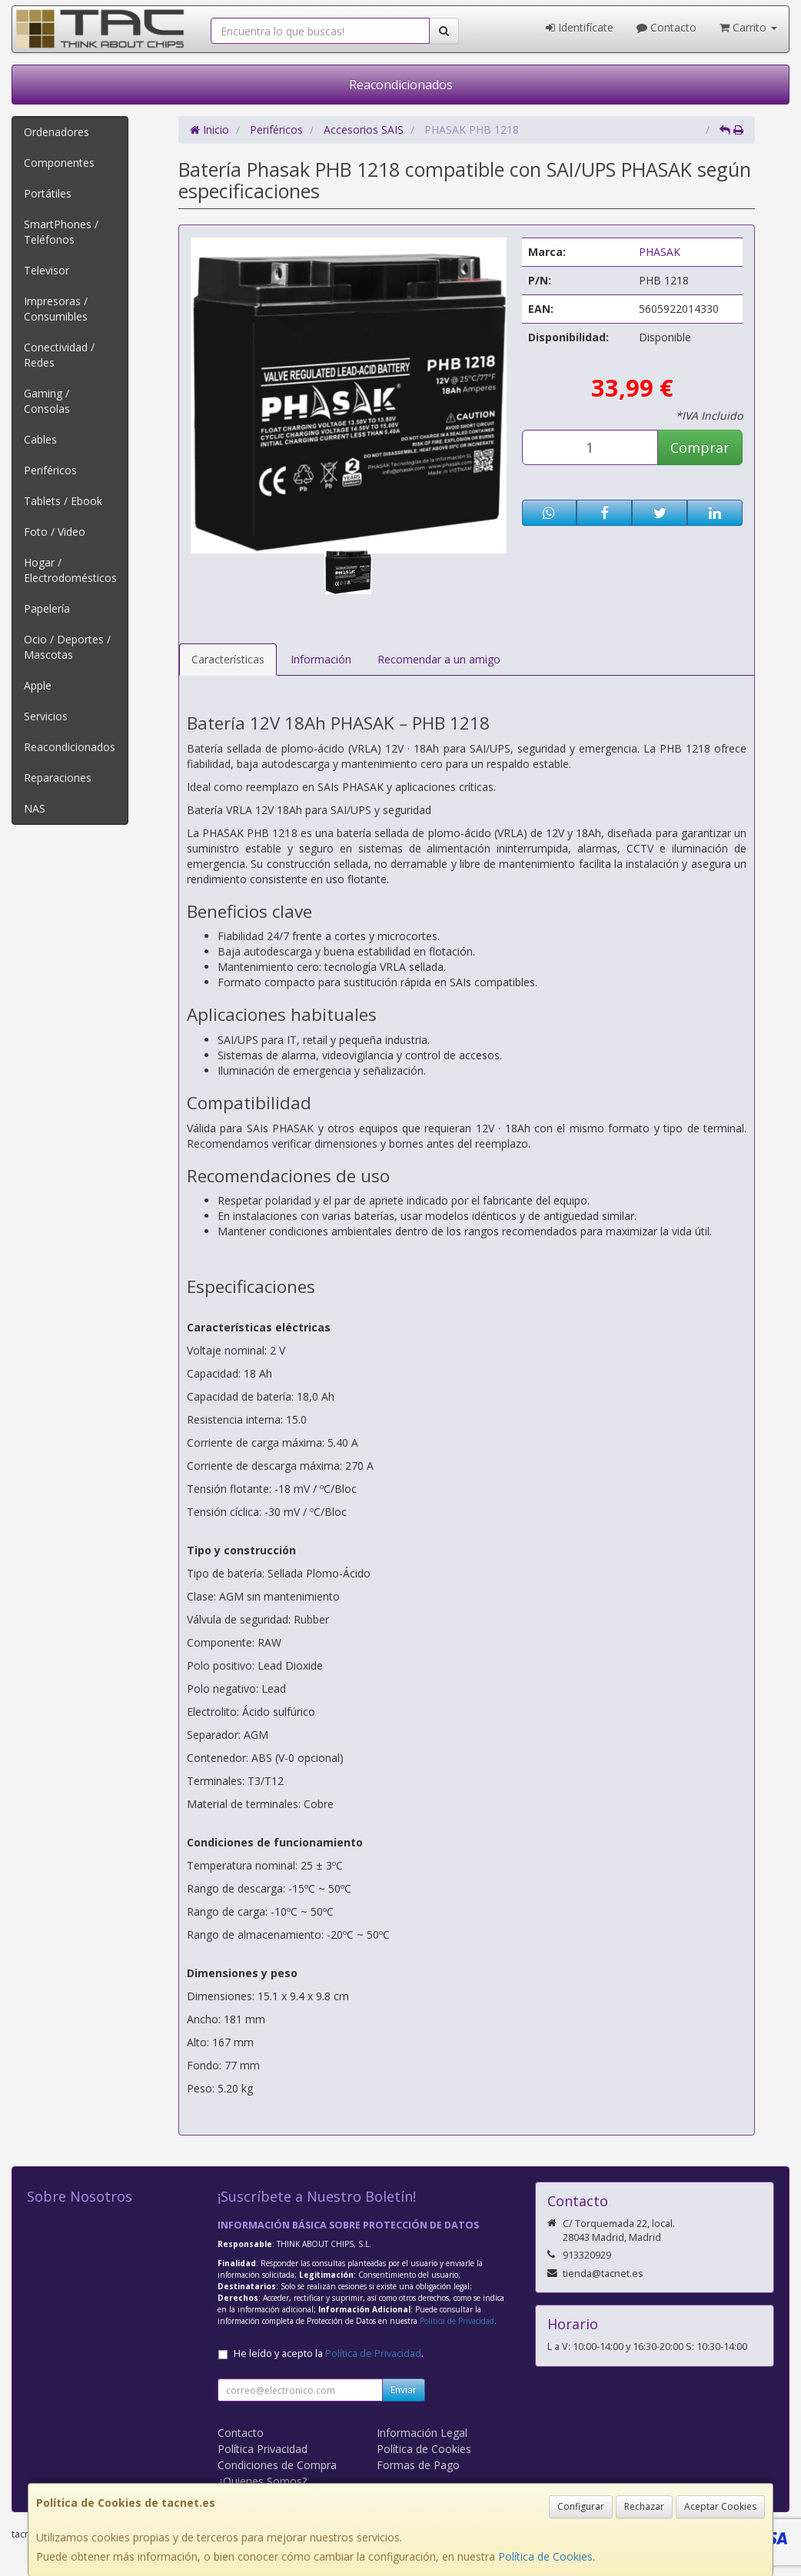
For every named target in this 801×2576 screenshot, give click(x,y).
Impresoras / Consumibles (56, 309)
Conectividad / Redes (59, 355)
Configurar (580, 2506)
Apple (38, 685)
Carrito (748, 27)
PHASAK (659, 251)
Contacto (666, 27)
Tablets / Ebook (63, 501)
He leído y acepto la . (329, 2353)
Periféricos (50, 470)
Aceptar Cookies (720, 2506)
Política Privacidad (262, 2448)
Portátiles (47, 193)
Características (227, 659)
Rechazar (644, 2506)
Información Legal (422, 2432)
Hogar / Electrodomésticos (70, 570)
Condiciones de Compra (277, 2465)
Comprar (700, 447)
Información (321, 659)
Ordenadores (56, 132)
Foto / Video (54, 531)
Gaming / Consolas (47, 401)
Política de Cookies (545, 2556)
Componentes (59, 162)
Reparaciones (57, 777)
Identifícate (579, 27)
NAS (34, 808)
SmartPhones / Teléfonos (61, 232)
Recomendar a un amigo (438, 659)
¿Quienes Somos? (262, 2481)
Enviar (404, 2389)
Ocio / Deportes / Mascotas (67, 647)
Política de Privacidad (457, 2320)
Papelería (47, 608)
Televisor (46, 270)
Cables (40, 439)
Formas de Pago (418, 2465)
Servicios (46, 716)
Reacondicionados (401, 84)
